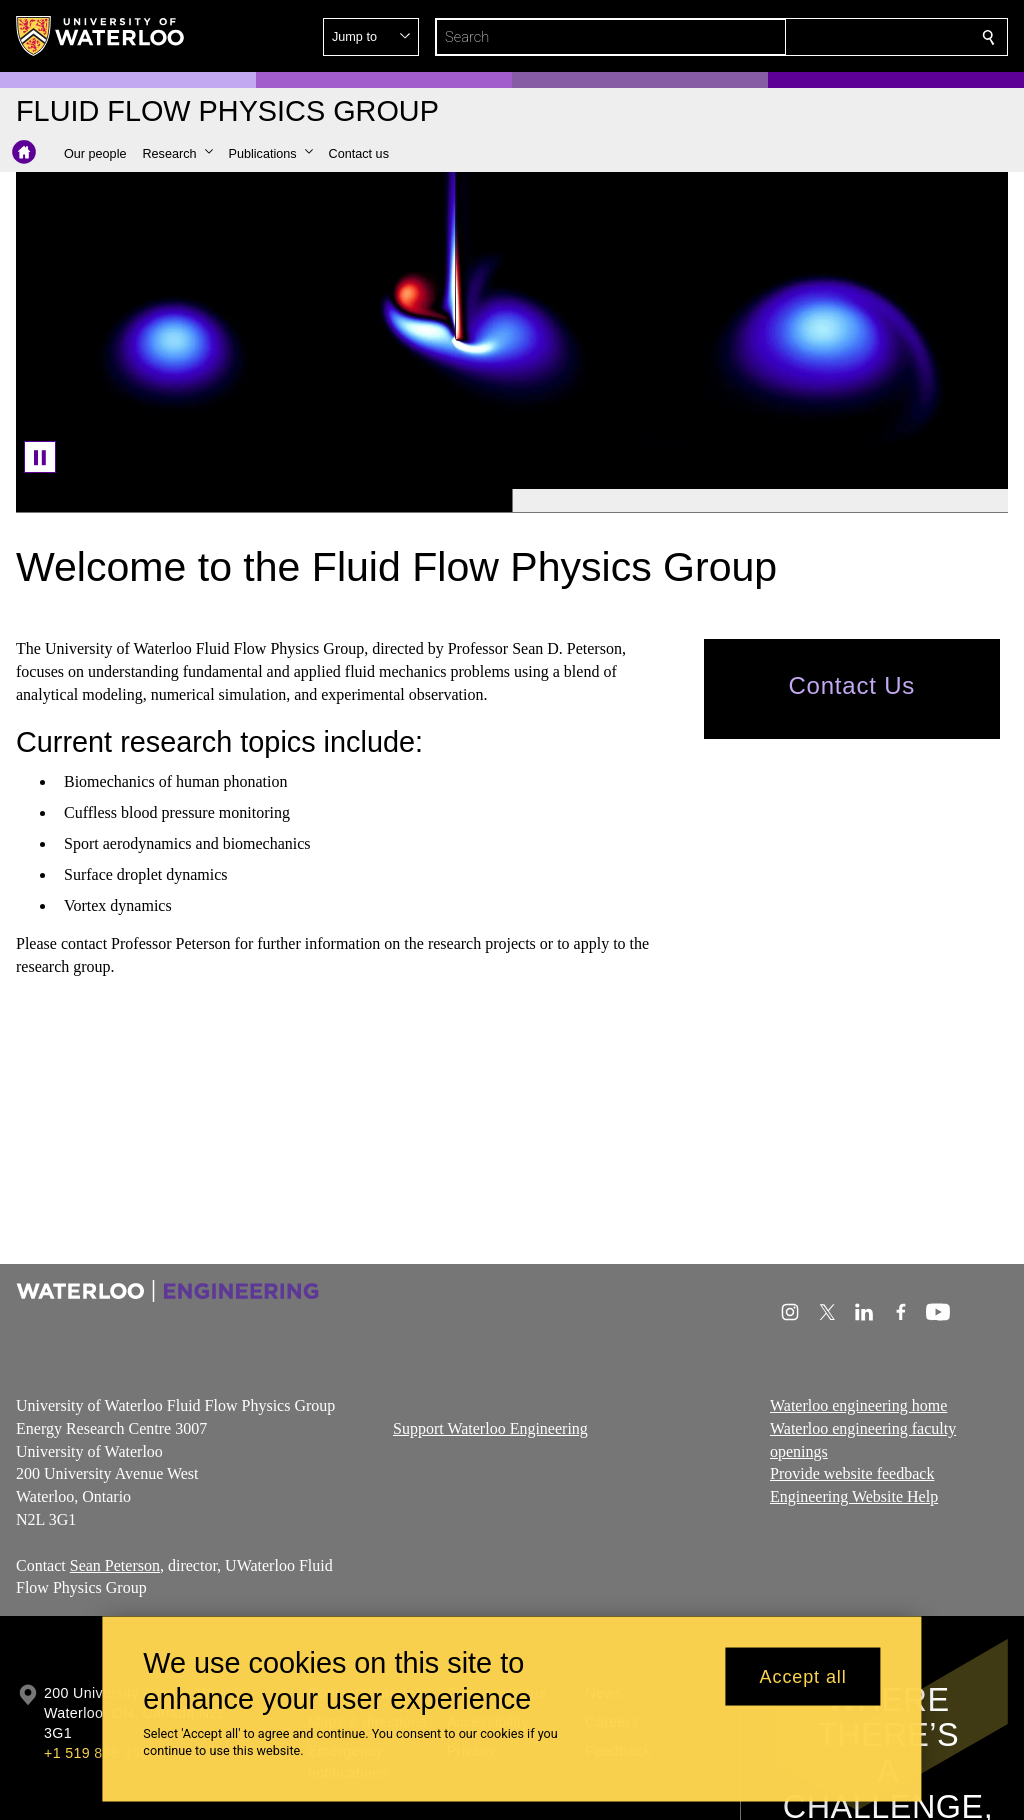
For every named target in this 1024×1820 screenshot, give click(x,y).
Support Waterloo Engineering (490, 1427)
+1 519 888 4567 (100, 1753)
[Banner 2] (760, 501)
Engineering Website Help (854, 1496)
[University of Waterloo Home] (101, 36)
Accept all (803, 1676)
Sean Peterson (115, 1564)
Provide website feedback (852, 1473)
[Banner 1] (264, 501)
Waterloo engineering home (858, 1405)
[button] (844, 37)
